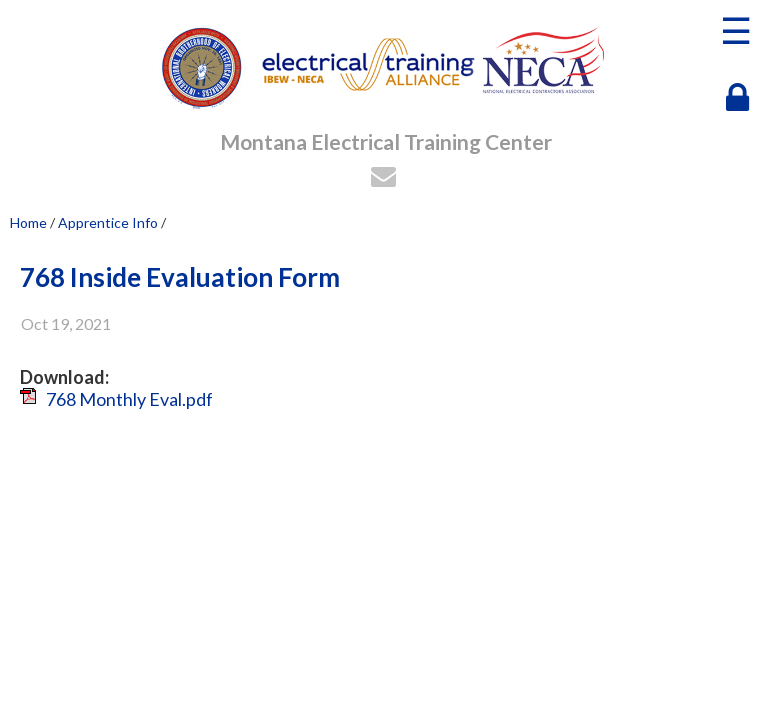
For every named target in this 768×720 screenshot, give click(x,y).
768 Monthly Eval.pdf (129, 399)
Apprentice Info (108, 222)
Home (28, 222)
